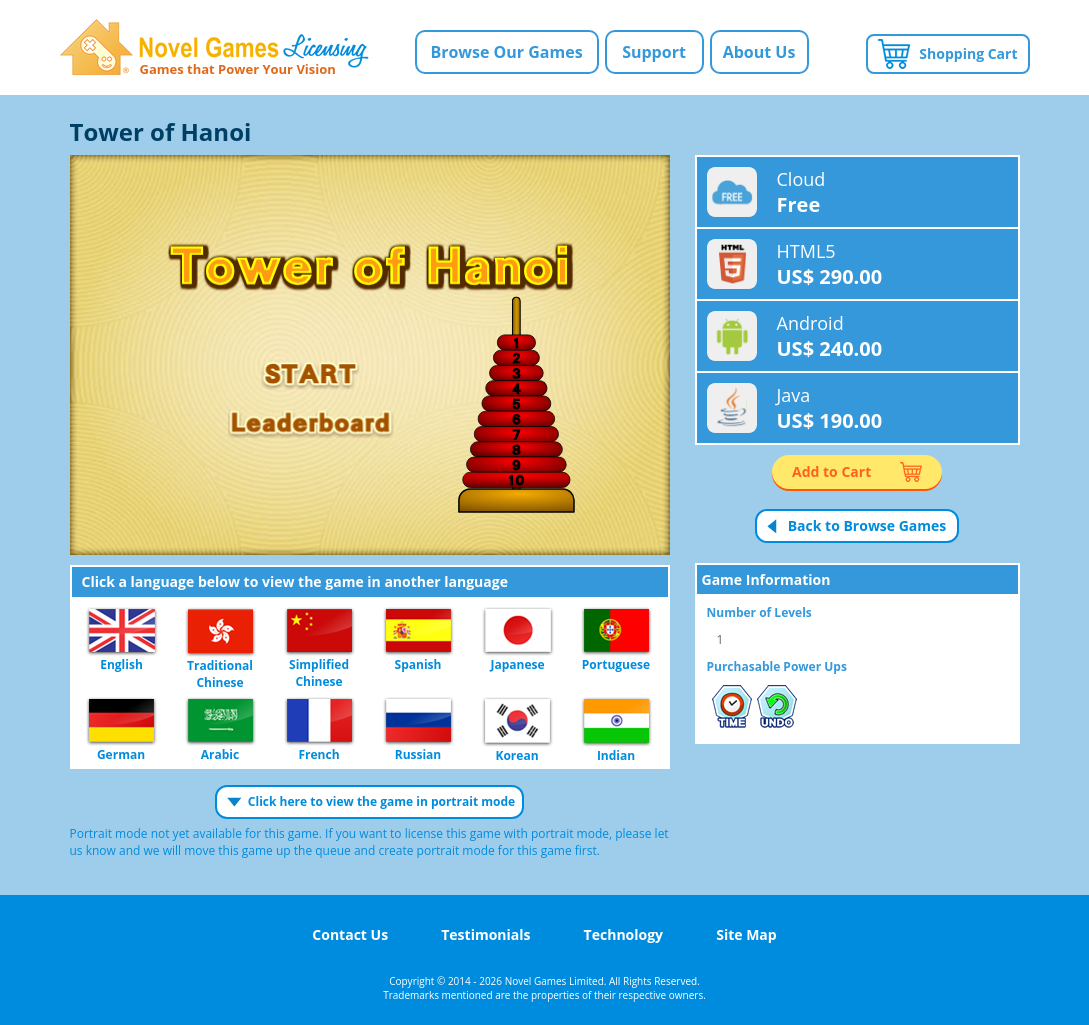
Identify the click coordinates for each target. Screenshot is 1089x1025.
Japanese (518, 631)
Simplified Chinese (319, 631)
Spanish (418, 631)
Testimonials (485, 934)
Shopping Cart (968, 53)
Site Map (746, 934)
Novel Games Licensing (214, 47)
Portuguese (616, 631)
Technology (623, 934)
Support (654, 52)
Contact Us (350, 934)
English (122, 631)
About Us (759, 52)
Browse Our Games (506, 52)
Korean (517, 722)
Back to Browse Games (867, 525)
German (121, 721)
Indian (616, 722)
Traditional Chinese (220, 632)
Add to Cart (831, 471)
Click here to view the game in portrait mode (381, 801)
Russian (418, 721)
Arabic (220, 721)
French (319, 721)
